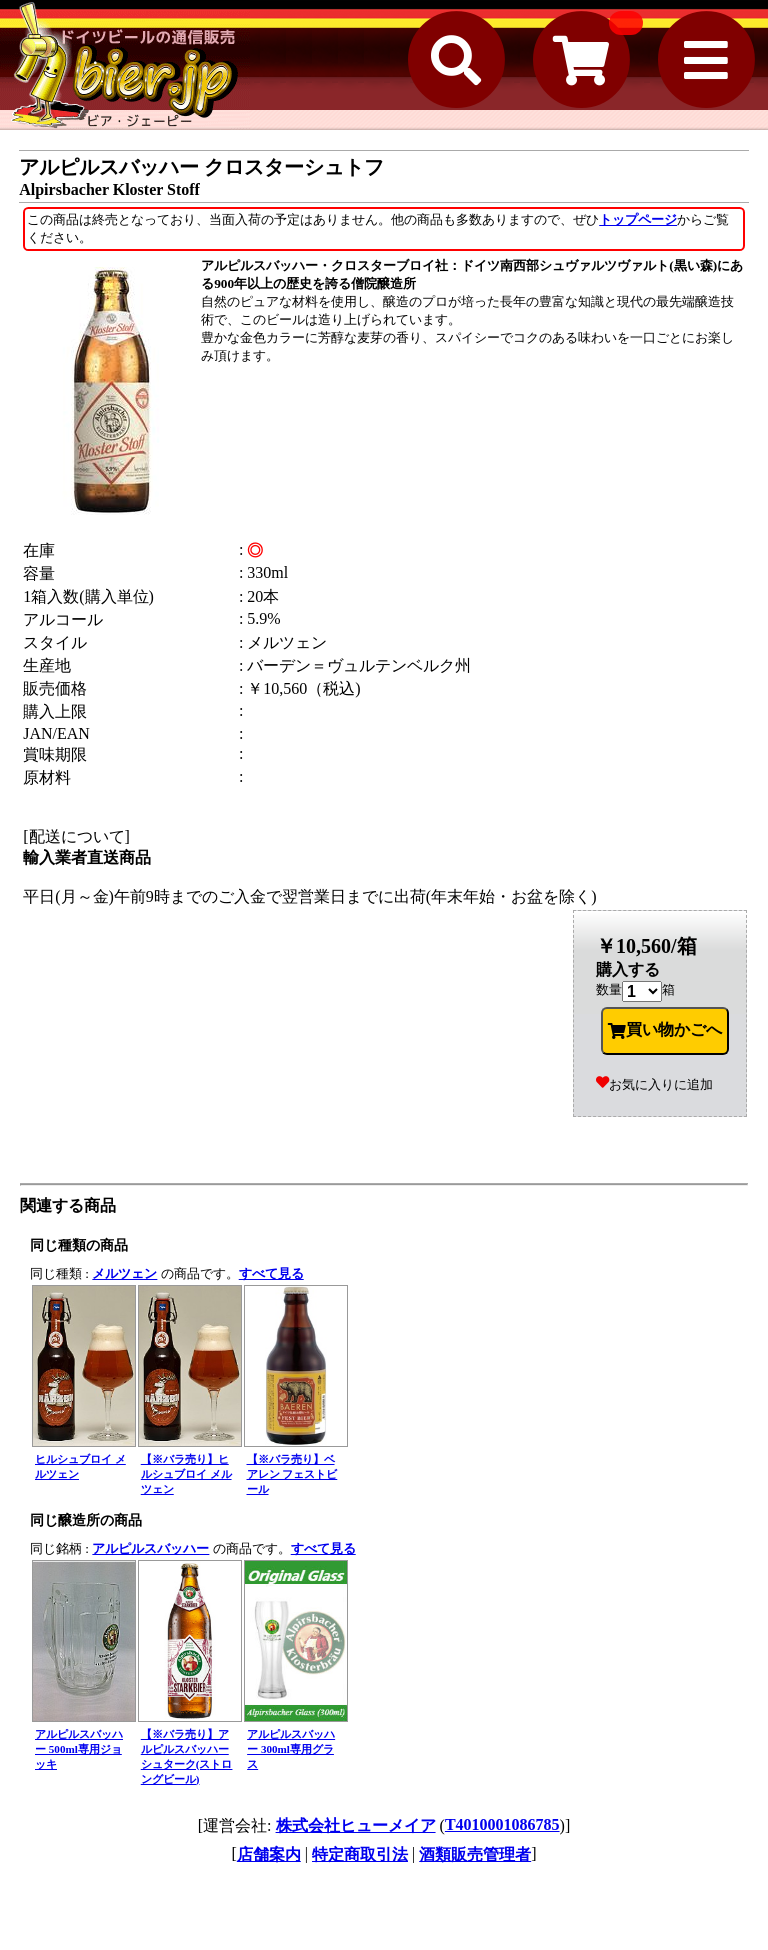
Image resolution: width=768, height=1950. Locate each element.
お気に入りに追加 (654, 1084)
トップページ (638, 219)
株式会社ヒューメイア (356, 1825)
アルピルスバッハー (150, 1548)
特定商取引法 (360, 1854)
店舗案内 (269, 1854)
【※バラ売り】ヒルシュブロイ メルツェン (186, 1474)
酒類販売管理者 (475, 1854)
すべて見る (271, 1273)
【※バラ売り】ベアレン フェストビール (292, 1474)
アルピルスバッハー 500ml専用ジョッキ (79, 1749)
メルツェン (124, 1273)
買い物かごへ (665, 1030)
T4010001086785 (502, 1824)
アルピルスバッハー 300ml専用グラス (291, 1749)
